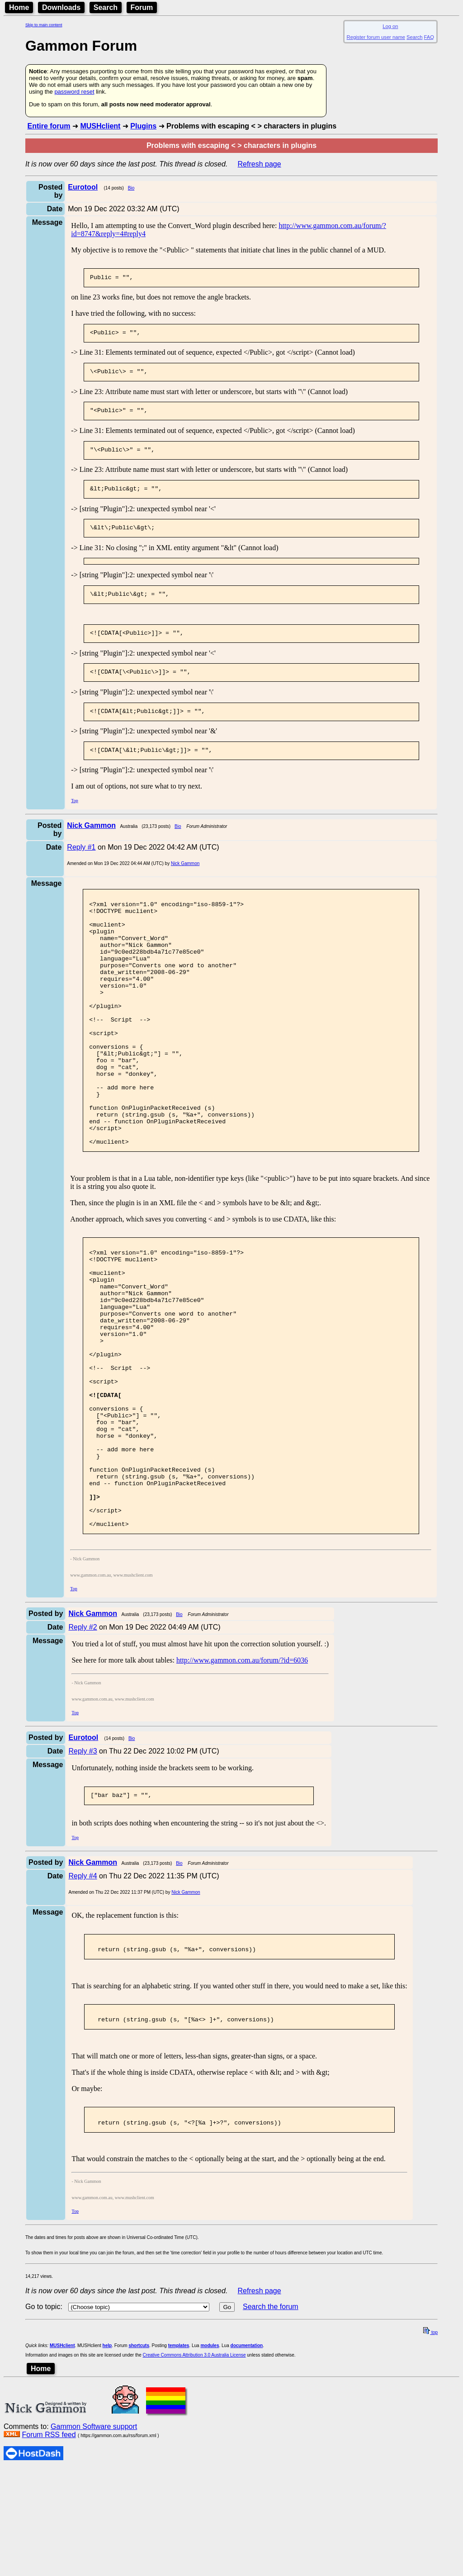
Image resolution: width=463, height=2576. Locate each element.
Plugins (143, 126)
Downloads (61, 7)
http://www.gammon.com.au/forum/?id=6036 (242, 1783)
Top (74, 816)
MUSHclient (100, 126)
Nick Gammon (185, 879)
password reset (74, 91)
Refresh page (259, 164)
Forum (142, 7)
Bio (131, 187)
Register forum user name (376, 37)
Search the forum (270, 2439)
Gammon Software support (94, 2559)
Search (106, 7)
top (430, 2465)
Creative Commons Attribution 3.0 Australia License (194, 2488)
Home (19, 7)
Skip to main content (43, 25)
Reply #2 (82, 1750)
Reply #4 (82, 2001)
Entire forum (48, 126)
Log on (390, 26)
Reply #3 (82, 1874)
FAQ (429, 37)
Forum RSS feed (49, 2567)
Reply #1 (81, 863)
